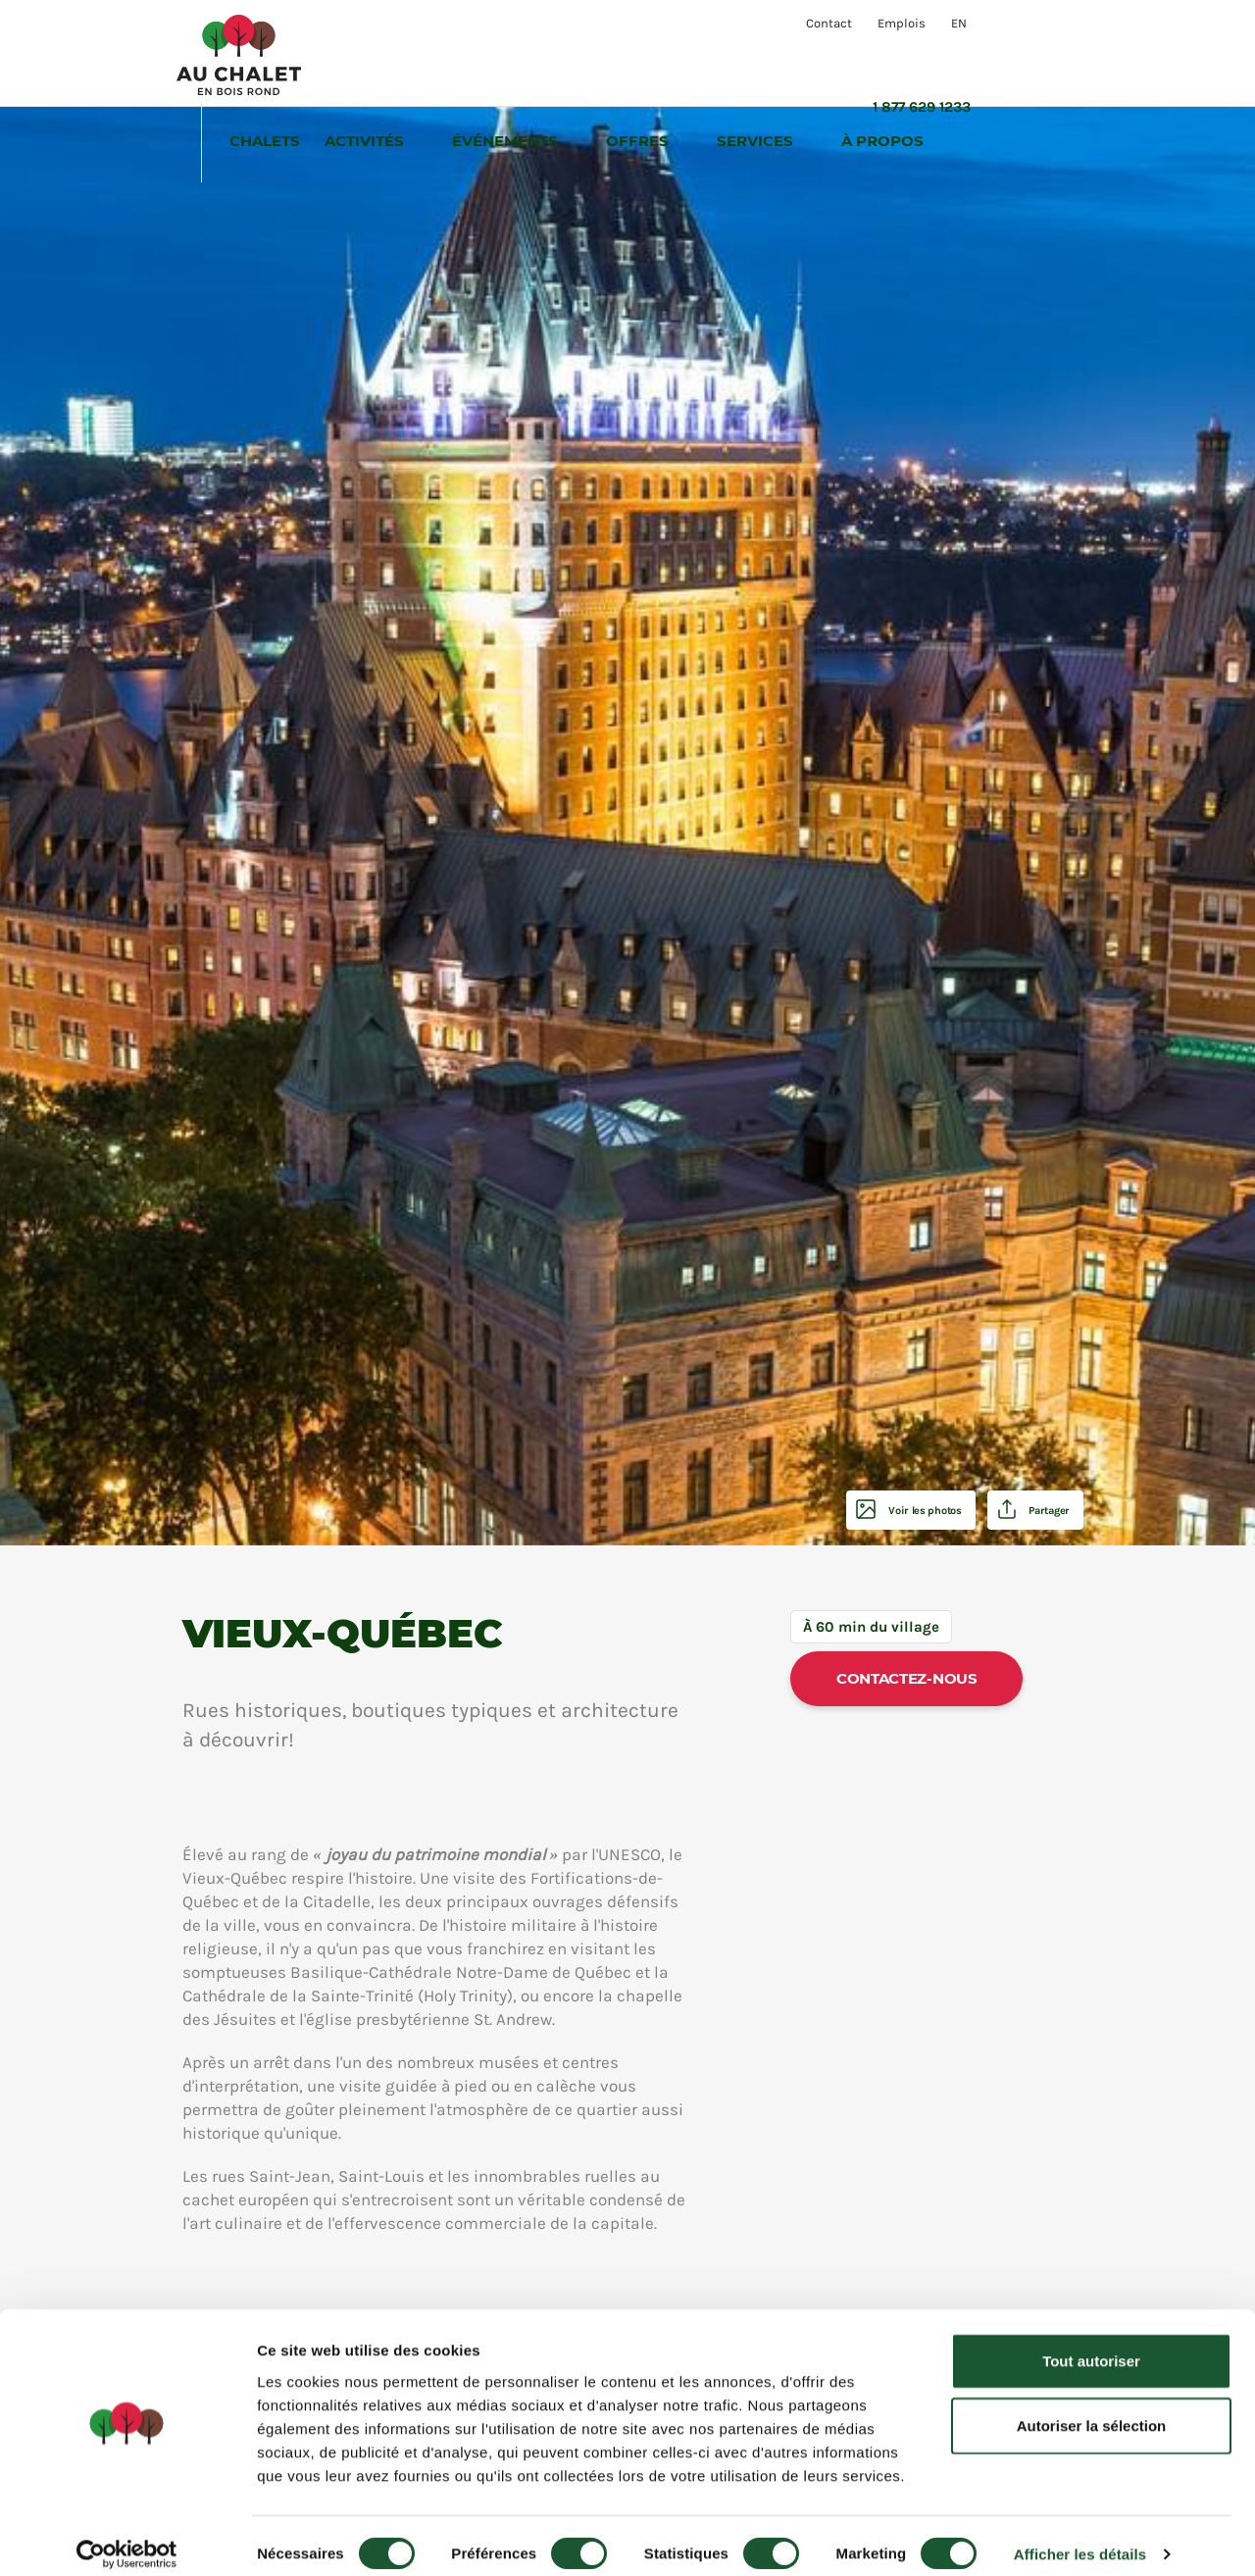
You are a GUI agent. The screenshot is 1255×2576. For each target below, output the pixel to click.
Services (869, 56)
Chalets (377, 56)
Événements (620, 56)
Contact (829, 23)
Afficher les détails (1080, 2537)
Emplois (902, 23)
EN (959, 23)
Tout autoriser (1091, 2344)
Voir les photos (891, 1510)
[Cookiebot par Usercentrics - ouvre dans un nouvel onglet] (127, 2537)
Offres (752, 56)
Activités (479, 56)
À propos (997, 56)
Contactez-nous (907, 1678)
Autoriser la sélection (1092, 2408)
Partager (1039, 1510)
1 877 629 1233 (1034, 22)
